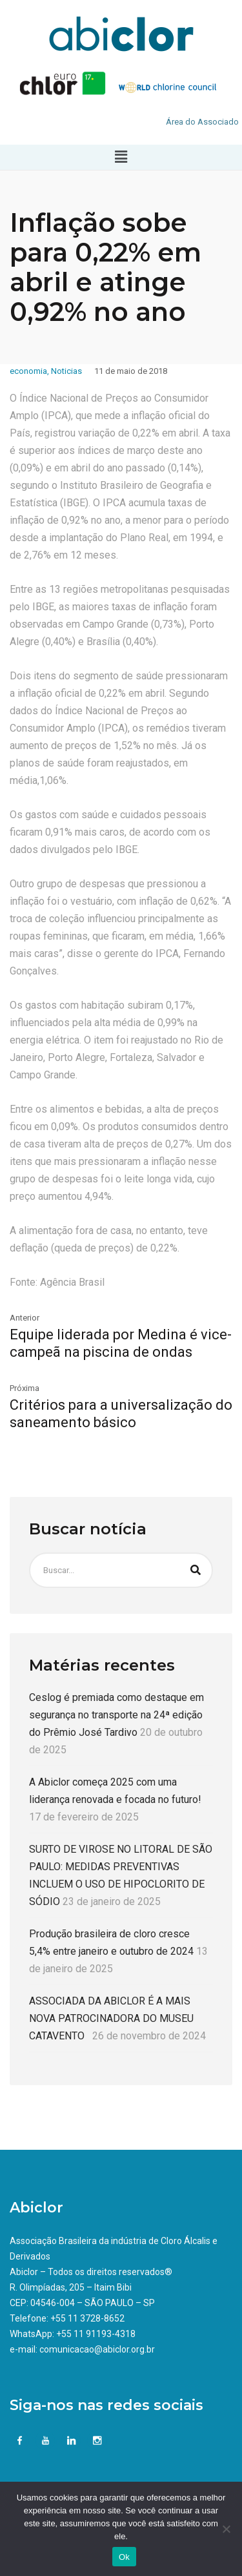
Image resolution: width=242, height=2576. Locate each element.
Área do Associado (202, 122)
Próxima (24, 1388)
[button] (121, 157)
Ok (124, 2557)
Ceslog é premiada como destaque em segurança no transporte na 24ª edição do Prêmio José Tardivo (116, 1714)
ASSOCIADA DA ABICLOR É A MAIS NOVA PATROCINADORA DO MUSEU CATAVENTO (111, 2018)
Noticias (66, 371)
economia (28, 371)
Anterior (24, 1318)
